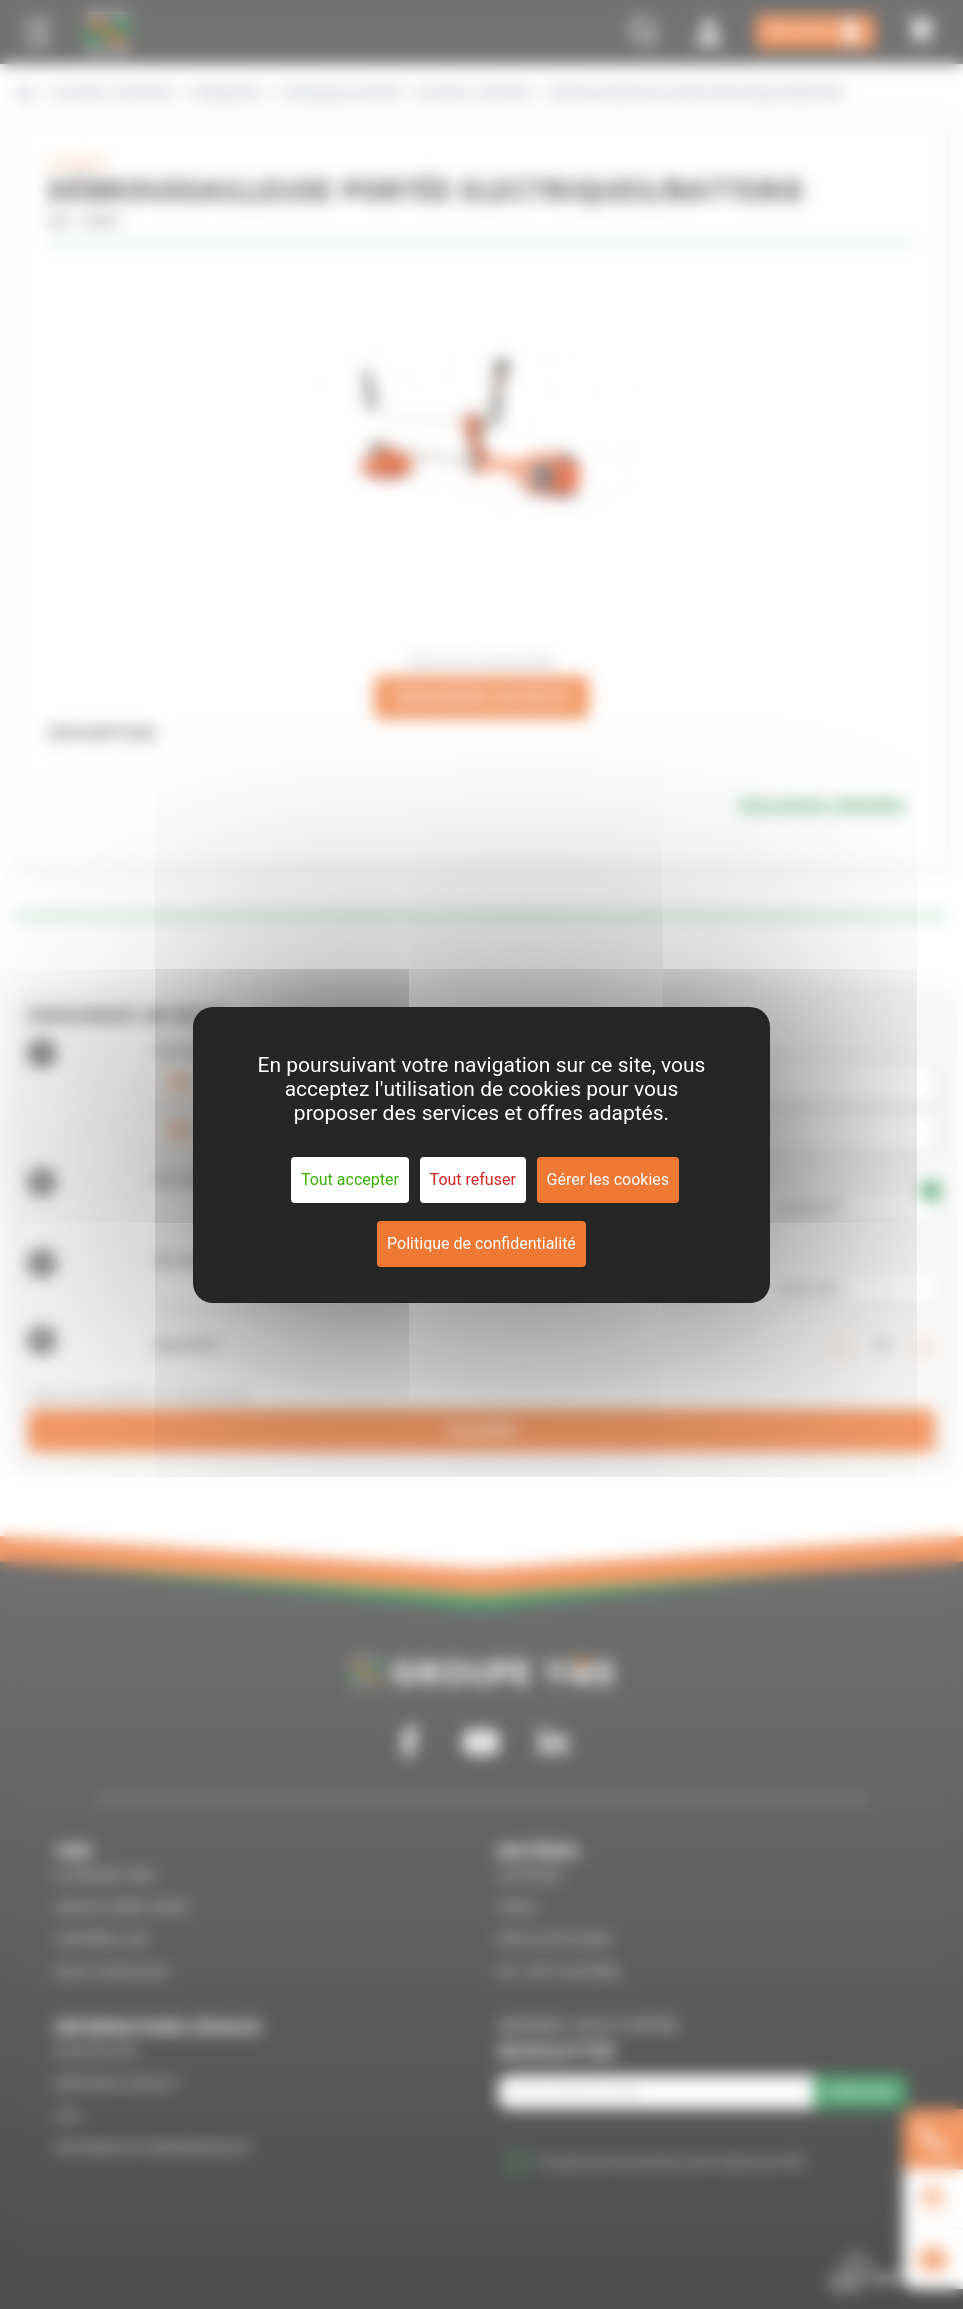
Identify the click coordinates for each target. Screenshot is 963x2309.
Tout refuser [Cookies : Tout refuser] (473, 1179)
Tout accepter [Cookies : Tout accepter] (350, 1179)
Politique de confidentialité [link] (481, 1243)
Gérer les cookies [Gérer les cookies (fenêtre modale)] (608, 1179)
